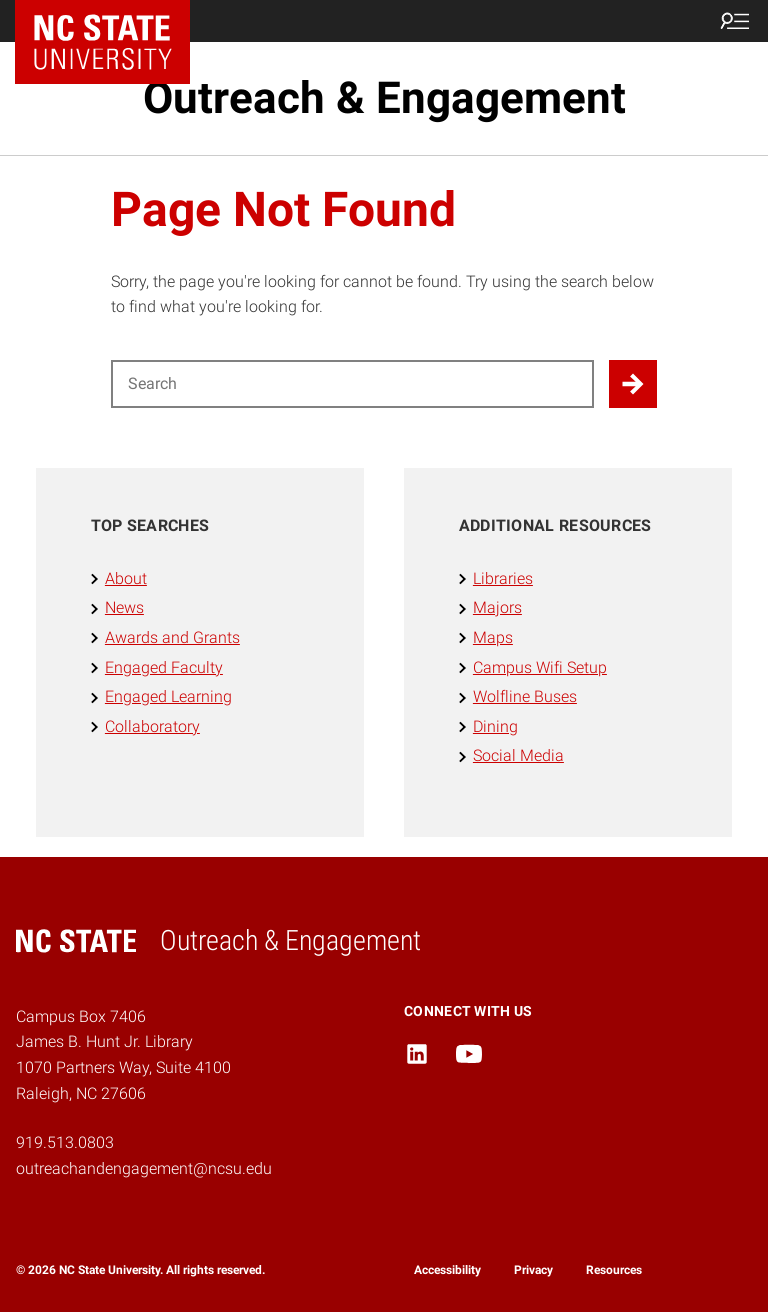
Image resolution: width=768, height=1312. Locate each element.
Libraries (503, 578)
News (124, 607)
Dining (495, 726)
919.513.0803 (65, 1142)
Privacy (533, 1270)
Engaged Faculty (164, 667)
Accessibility (447, 1270)
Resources (614, 1270)
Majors (497, 607)
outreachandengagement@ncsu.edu (144, 1168)
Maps (493, 637)
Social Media (518, 755)
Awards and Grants (172, 637)
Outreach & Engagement (384, 98)
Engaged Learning (168, 696)
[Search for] (352, 384)
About (126, 578)
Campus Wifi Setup (540, 667)
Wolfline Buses (525, 696)
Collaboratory (152, 726)
